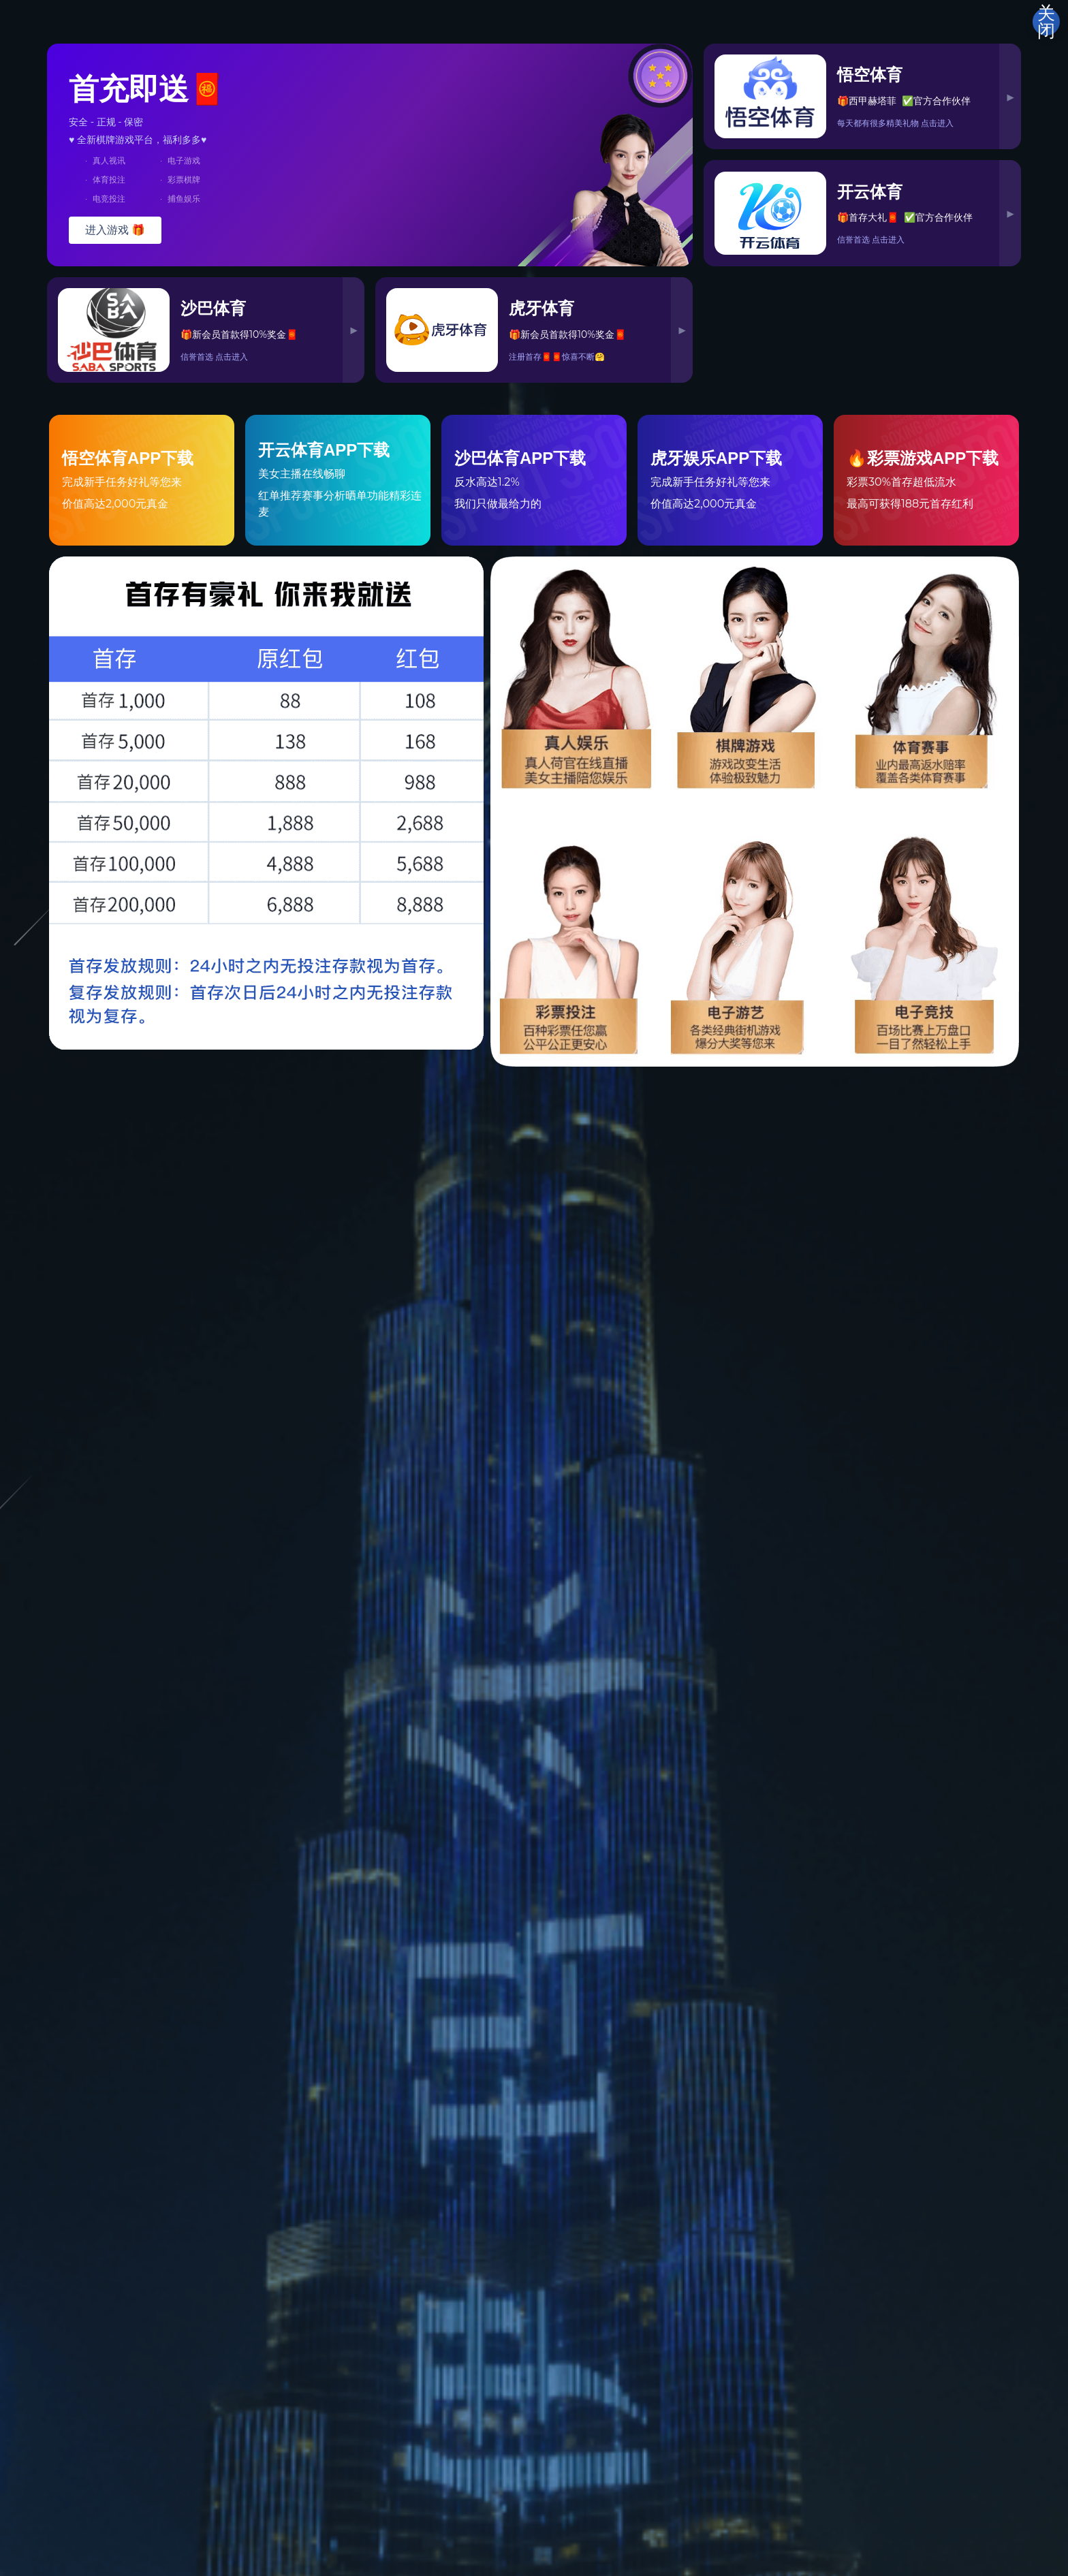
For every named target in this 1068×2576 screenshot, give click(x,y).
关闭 (1046, 21)
